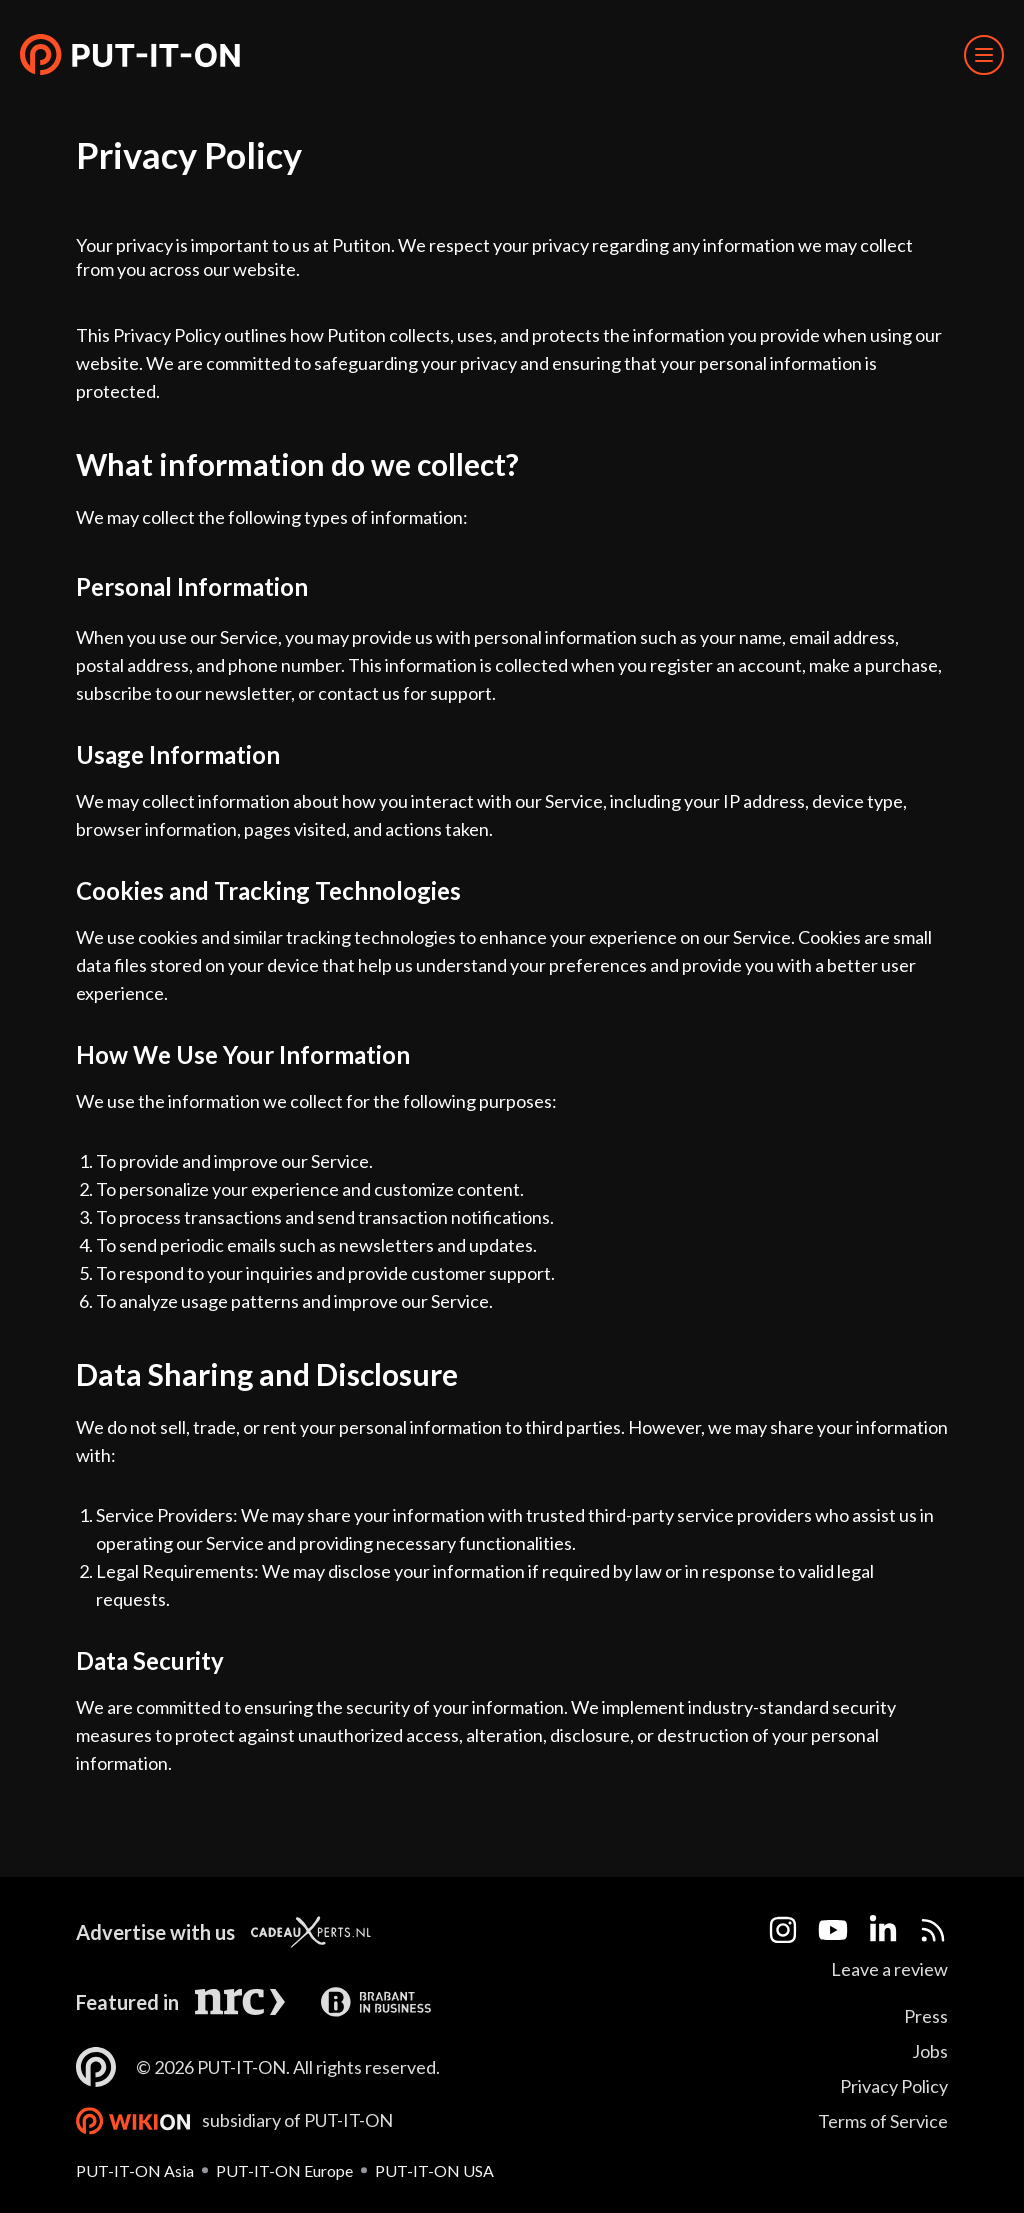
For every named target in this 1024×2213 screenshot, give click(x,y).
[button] (130, 55)
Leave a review (889, 1969)
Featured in (127, 2002)
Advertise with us (155, 1932)
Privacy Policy (894, 2086)
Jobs (930, 2051)
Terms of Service (883, 2121)
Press (926, 2016)
